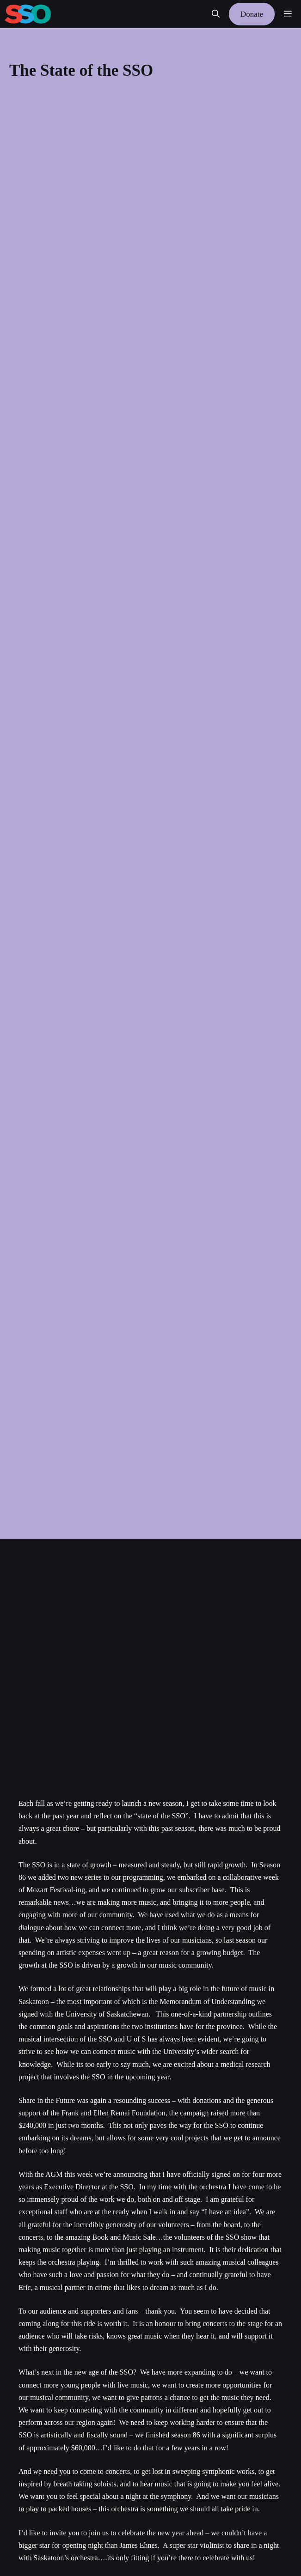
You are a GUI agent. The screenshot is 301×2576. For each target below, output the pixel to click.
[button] (216, 14)
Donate (251, 14)
